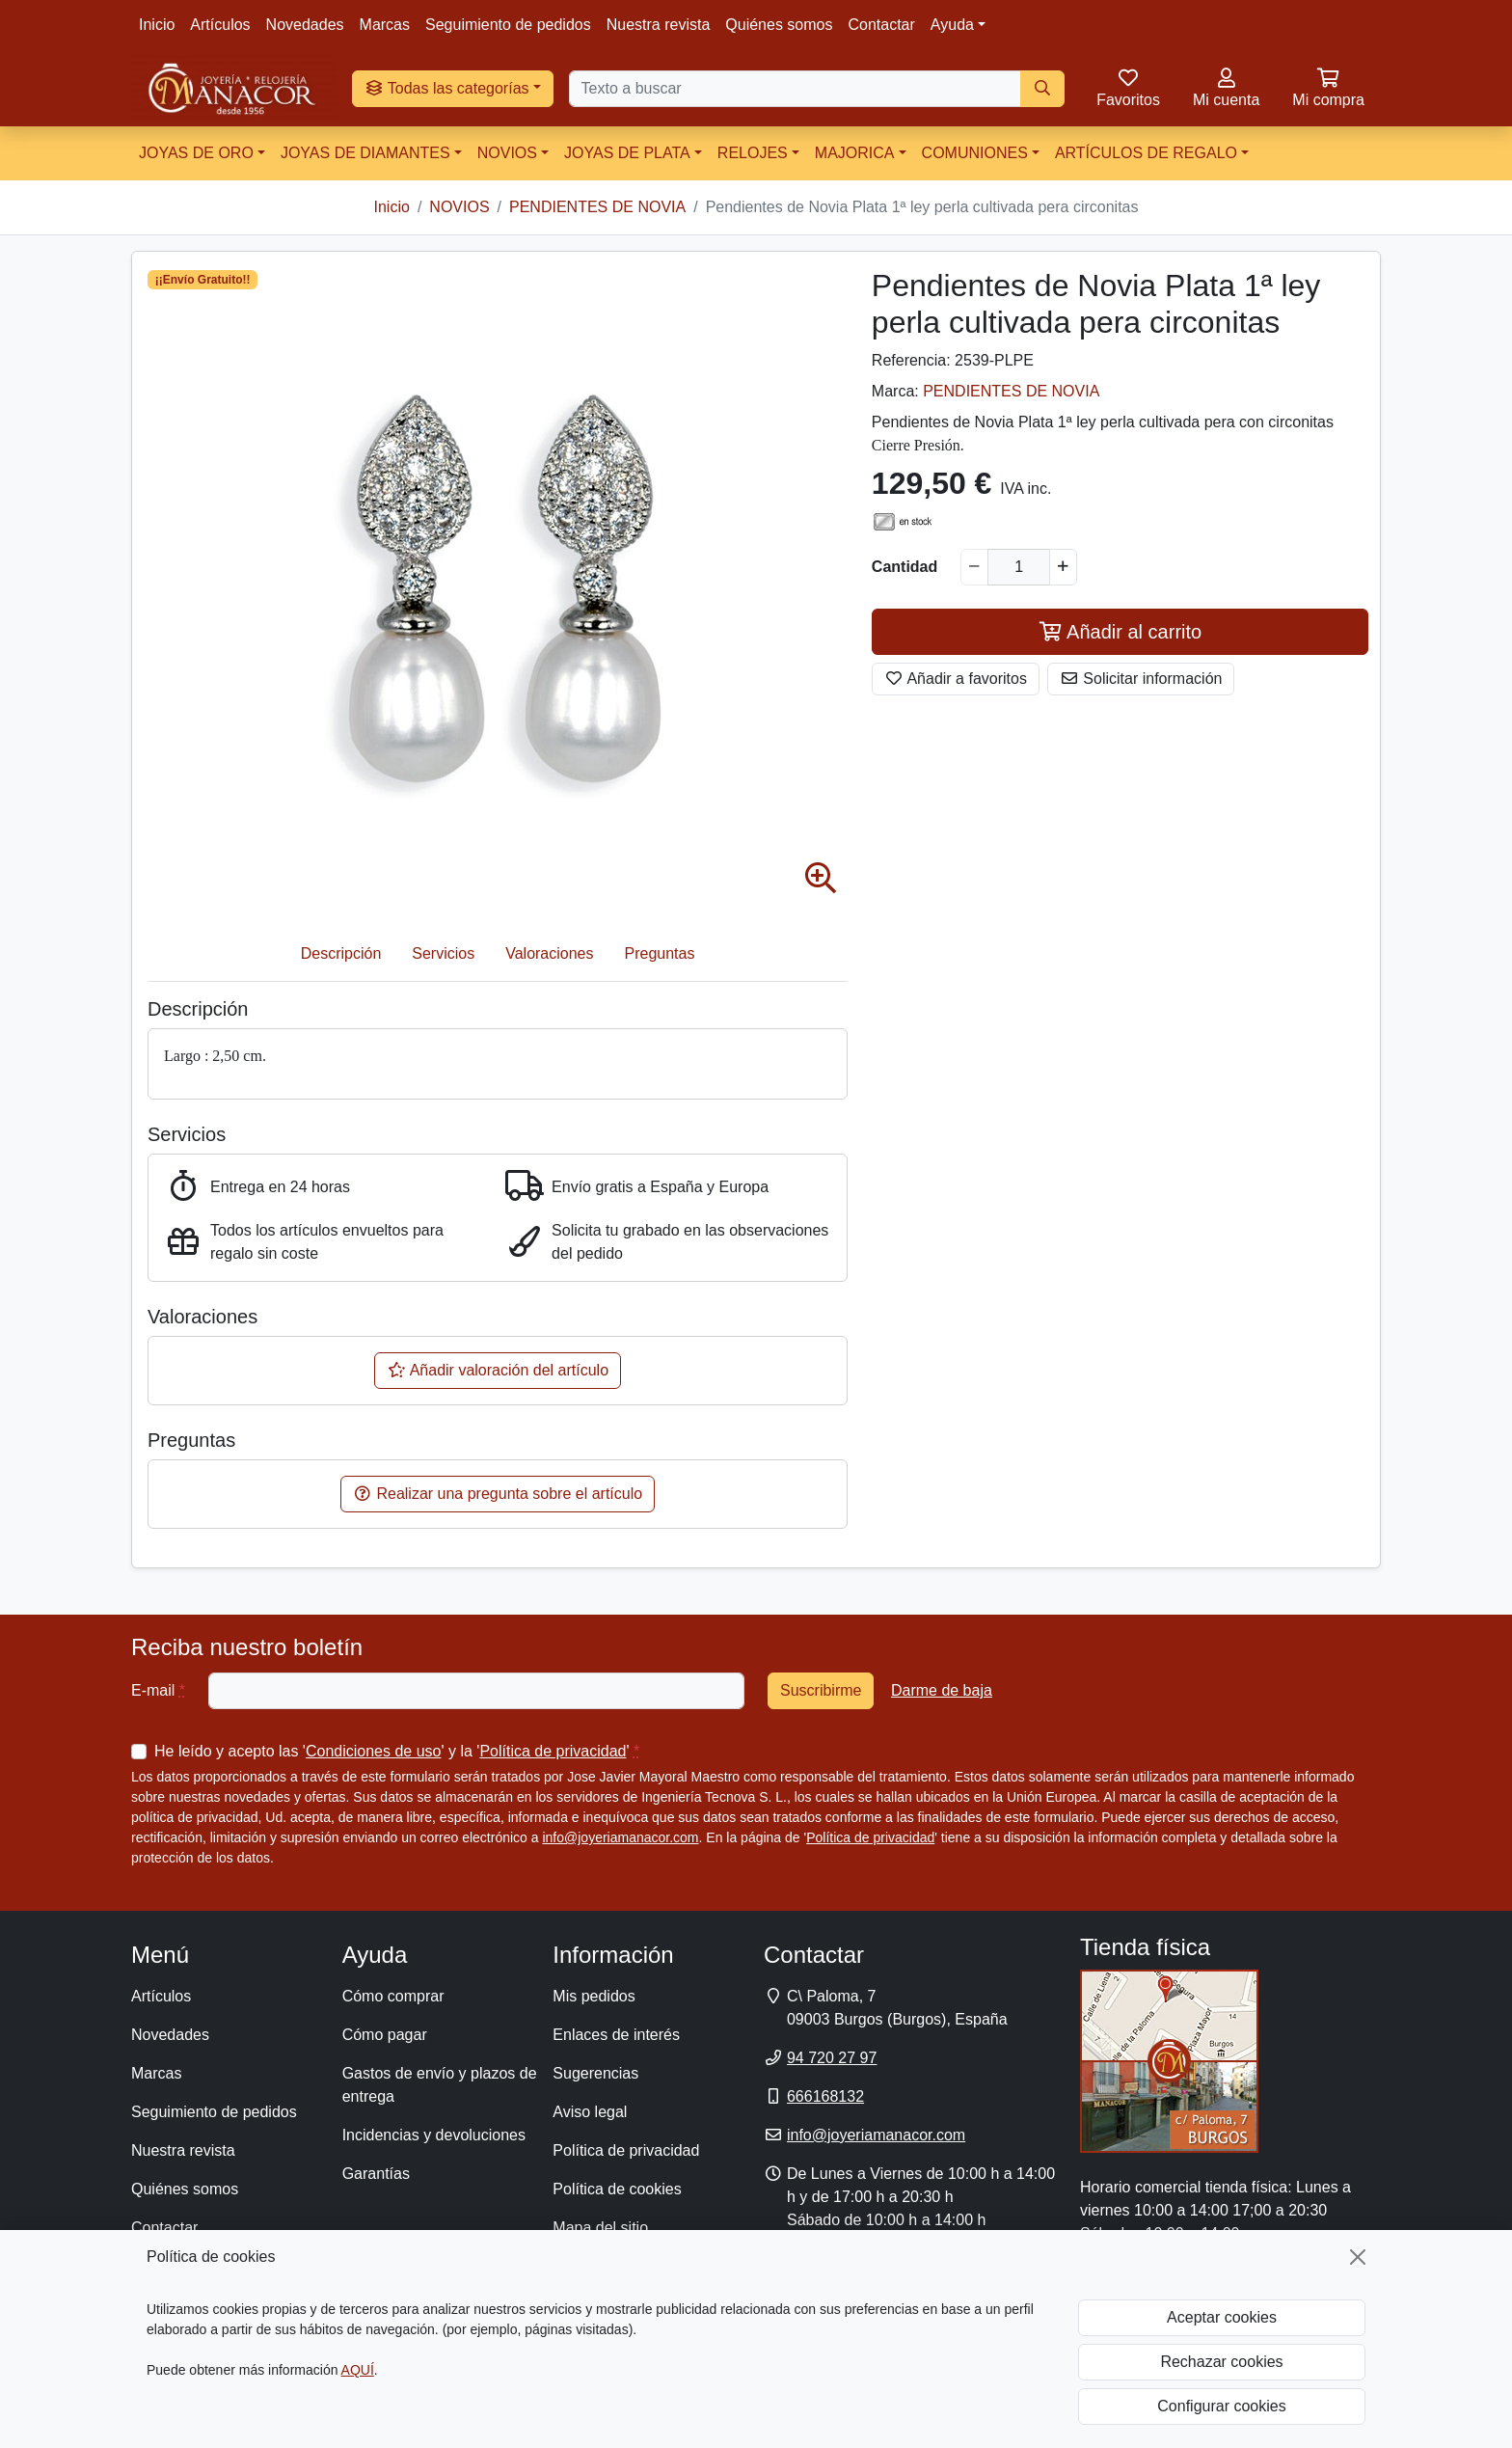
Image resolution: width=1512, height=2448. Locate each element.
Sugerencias (595, 2073)
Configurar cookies (1221, 2406)
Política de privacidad (552, 1751)
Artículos (220, 24)
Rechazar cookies (1221, 2361)
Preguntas (660, 953)
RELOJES (752, 153)
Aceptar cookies (1222, 2317)
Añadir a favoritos (955, 678)
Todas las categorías (446, 88)
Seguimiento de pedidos (508, 24)
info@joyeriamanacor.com (620, 1837)
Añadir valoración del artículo (497, 1370)
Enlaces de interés (616, 2034)
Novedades (305, 24)
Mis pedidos (593, 1996)
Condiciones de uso (374, 1751)
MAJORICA (855, 153)
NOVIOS (507, 153)
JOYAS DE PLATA (627, 153)
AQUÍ (357, 2370)
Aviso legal (590, 2112)
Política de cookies (617, 2189)
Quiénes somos (778, 24)
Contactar (881, 24)
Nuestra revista (659, 24)
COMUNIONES (975, 153)
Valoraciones (549, 953)
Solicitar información (1141, 678)
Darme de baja (941, 1690)
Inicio (157, 24)
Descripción (341, 953)
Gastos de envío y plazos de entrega (439, 2085)
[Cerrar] (1357, 2257)
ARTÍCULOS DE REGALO (1146, 153)
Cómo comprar (393, 1996)
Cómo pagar (384, 2034)
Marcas (385, 24)
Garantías (376, 2173)
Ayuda (952, 24)
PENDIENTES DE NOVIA (1011, 391)
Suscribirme (820, 1690)
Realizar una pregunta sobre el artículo (497, 1493)
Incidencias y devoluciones (434, 2135)
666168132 (825, 2096)
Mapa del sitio (600, 2227)
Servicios (443, 953)
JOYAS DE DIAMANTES (365, 153)
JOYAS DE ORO (196, 153)
